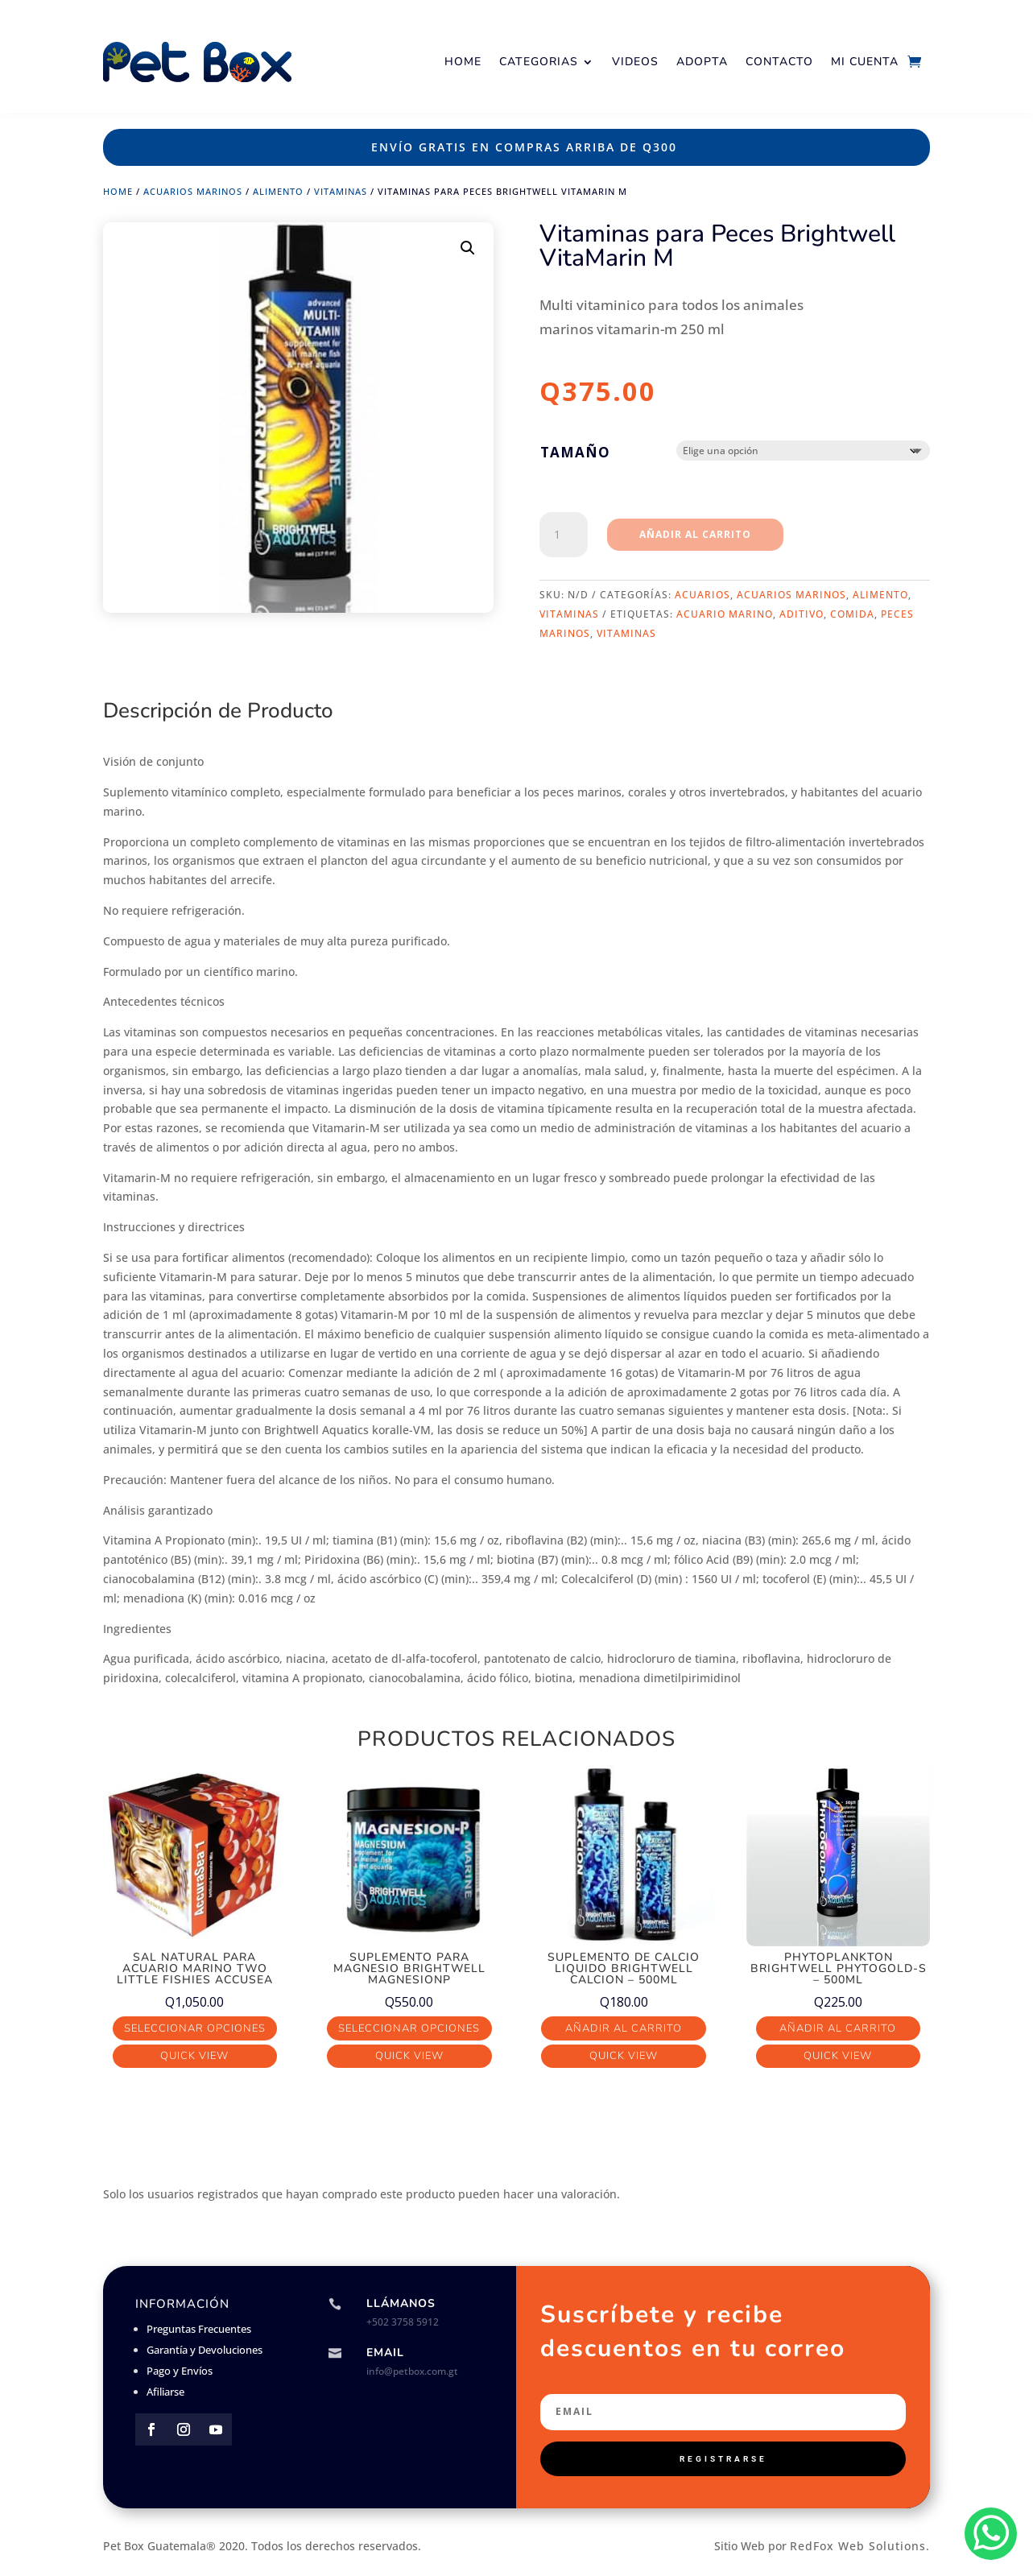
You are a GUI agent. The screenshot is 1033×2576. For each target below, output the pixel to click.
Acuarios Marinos (192, 191)
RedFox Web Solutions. (860, 2545)
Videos (635, 61)
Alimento (278, 191)
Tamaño (575, 452)
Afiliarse (165, 2391)
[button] (467, 248)
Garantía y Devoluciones (204, 2349)
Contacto (779, 61)
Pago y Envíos (180, 2370)
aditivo (801, 614)
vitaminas (626, 633)
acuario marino (724, 614)
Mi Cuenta (865, 61)
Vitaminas (340, 191)
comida (852, 614)
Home (462, 61)
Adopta (702, 61)
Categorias (538, 61)
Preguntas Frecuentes (199, 2329)
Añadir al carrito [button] (623, 2028)
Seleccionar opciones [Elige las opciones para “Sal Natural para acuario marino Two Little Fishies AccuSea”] (195, 2028)
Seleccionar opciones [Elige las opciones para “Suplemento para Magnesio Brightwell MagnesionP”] (409, 2028)
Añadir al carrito (695, 534)
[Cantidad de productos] (563, 534)
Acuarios (702, 595)
